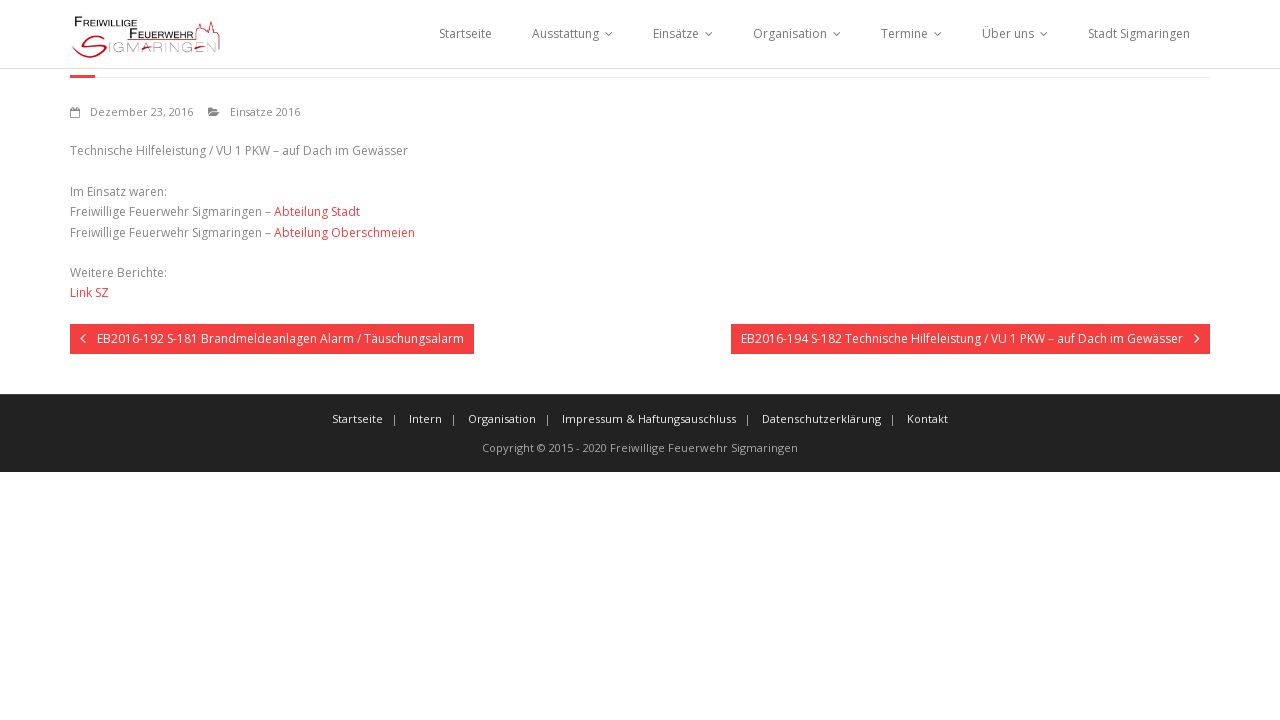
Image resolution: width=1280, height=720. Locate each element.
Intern (425, 418)
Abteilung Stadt (317, 211)
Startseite (465, 33)
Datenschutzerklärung (821, 418)
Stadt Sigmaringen (1139, 33)
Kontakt (927, 418)
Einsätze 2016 (265, 111)
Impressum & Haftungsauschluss (649, 418)
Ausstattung (565, 33)
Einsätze (676, 33)
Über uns (1008, 33)
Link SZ (89, 292)
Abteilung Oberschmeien (344, 232)
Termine (904, 33)
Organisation (790, 33)
